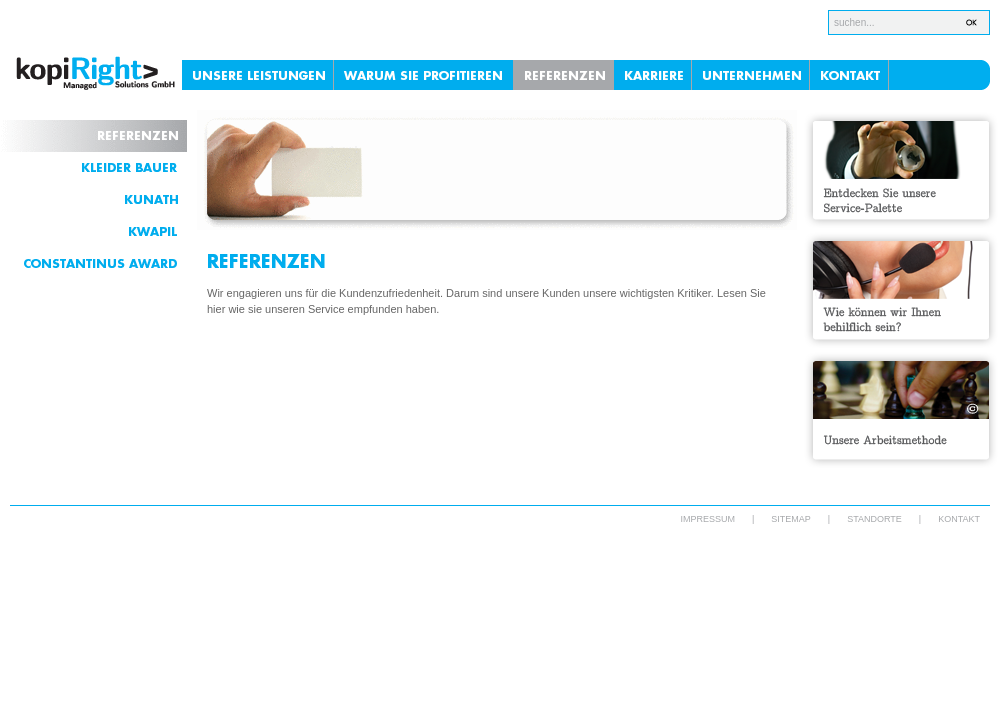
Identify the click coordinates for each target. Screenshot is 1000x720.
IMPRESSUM (707, 519)
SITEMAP (791, 519)
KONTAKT (959, 519)
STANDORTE (874, 519)
